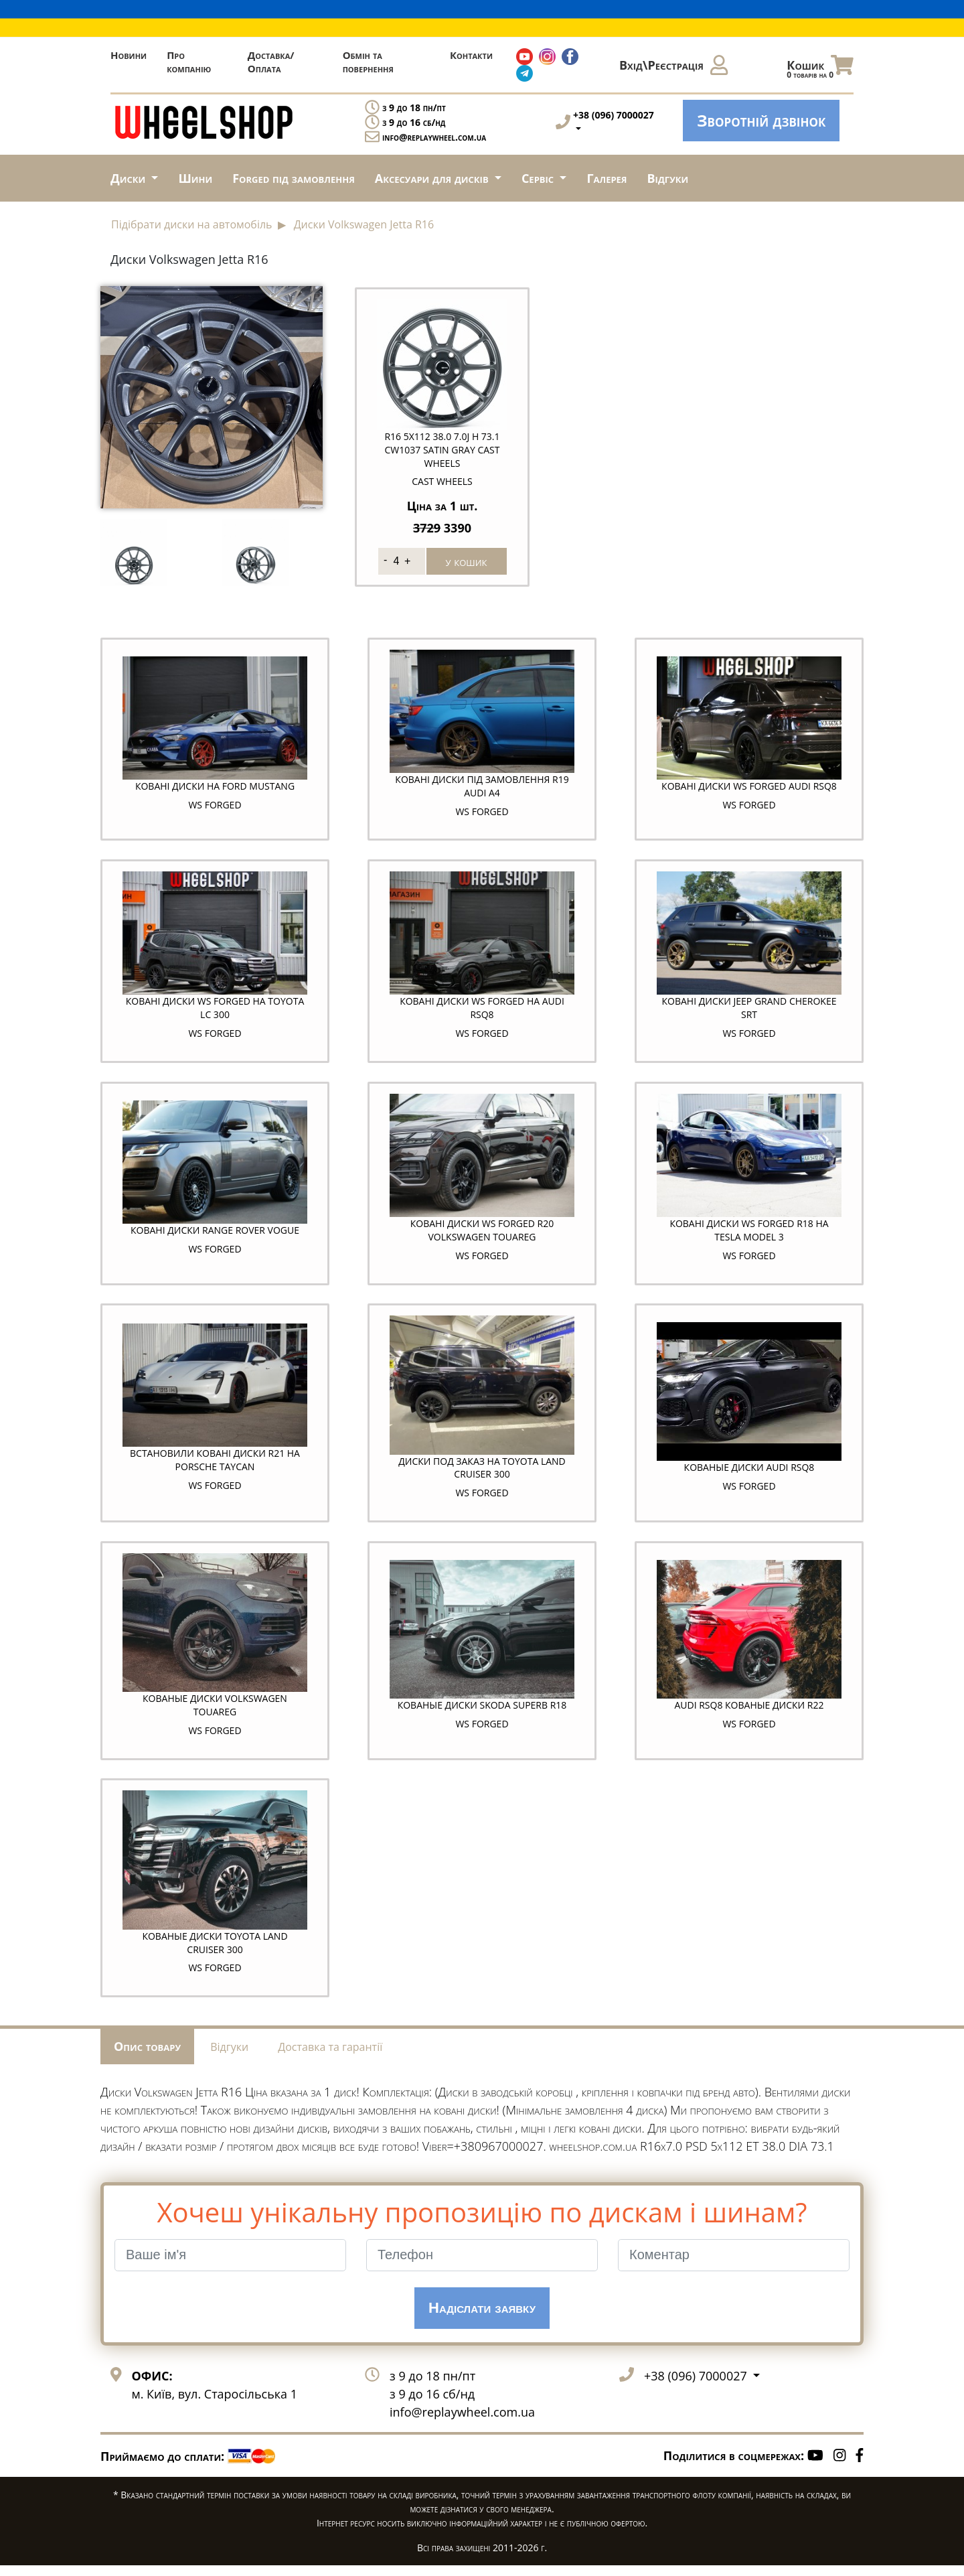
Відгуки (668, 178)
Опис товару (147, 2056)
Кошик (820, 68)
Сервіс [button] (539, 178)
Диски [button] (129, 178)
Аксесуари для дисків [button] (433, 178)
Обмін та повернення (368, 61)
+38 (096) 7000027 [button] (697, 2386)
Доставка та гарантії (330, 2057)
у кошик (466, 560)
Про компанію (189, 61)
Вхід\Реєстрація (673, 65)
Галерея (606, 178)
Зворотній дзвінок (761, 120)
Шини (195, 178)
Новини (128, 55)
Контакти (471, 55)
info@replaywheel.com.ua (434, 137)
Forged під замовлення (293, 178)
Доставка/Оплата (271, 61)
